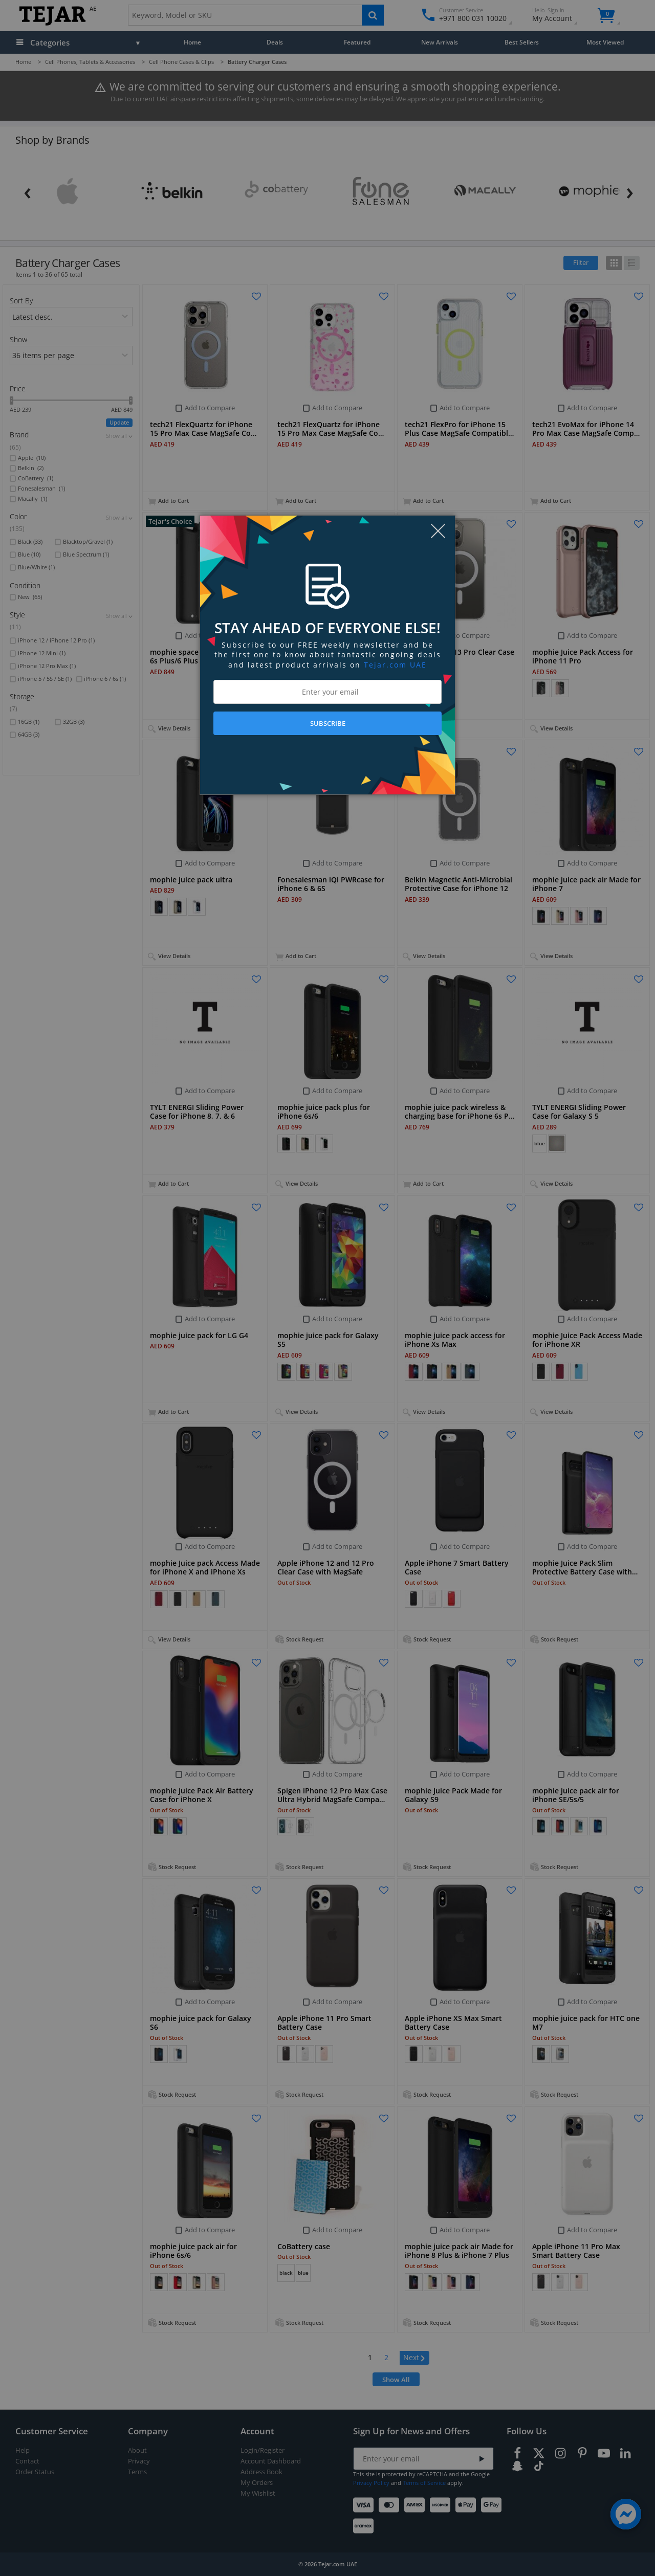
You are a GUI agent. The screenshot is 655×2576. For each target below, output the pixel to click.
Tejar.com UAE (395, 665)
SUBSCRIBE (327, 723)
